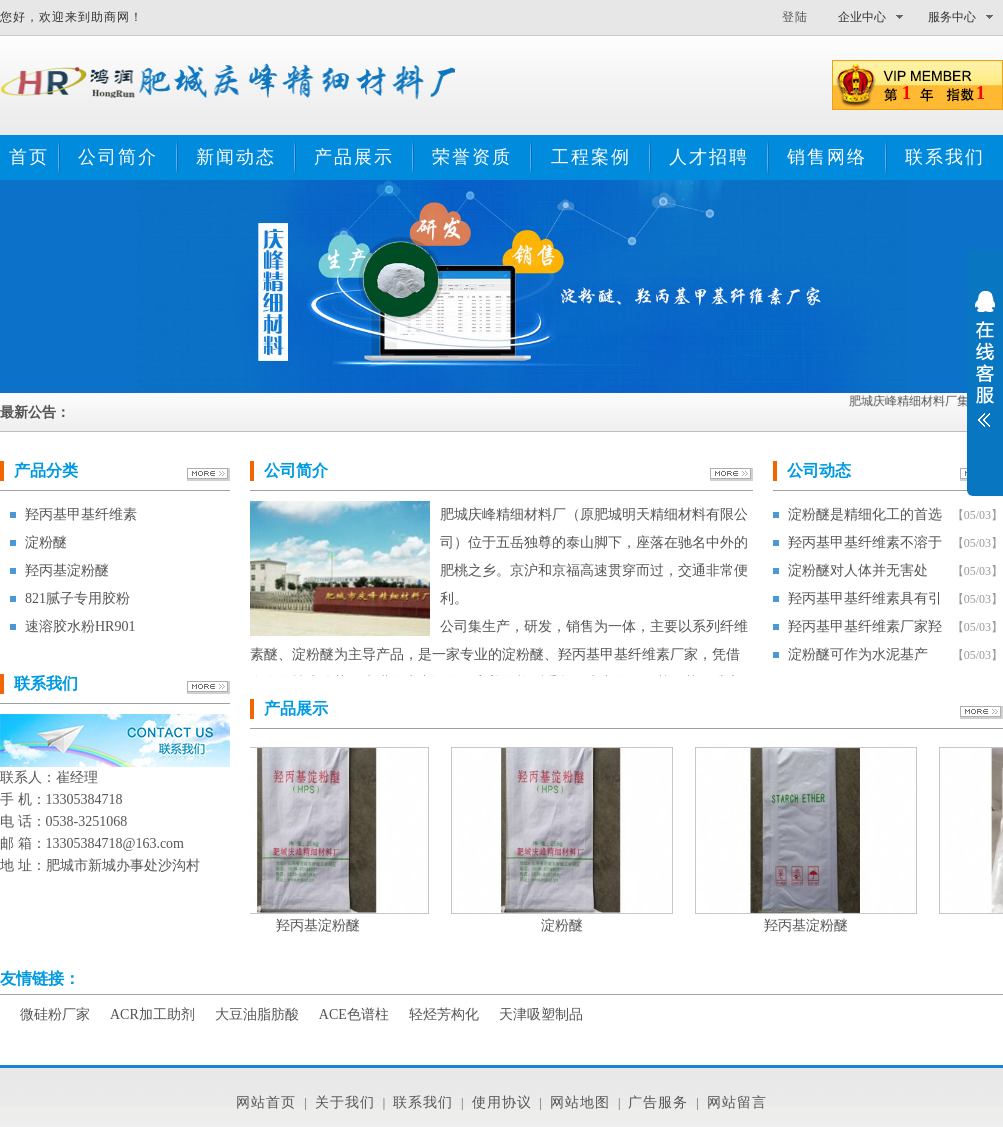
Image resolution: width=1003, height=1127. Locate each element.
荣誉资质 (472, 157)
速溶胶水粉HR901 (80, 626)
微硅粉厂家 (55, 1014)
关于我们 (345, 1102)
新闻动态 (236, 157)
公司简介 (118, 157)
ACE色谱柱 (354, 1014)
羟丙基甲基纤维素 (81, 514)
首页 (29, 157)
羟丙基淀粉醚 (67, 570)
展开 (985, 372)
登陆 (795, 17)
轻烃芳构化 (444, 1014)
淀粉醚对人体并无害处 (858, 570)
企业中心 (862, 17)
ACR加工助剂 (152, 1014)
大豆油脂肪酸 (257, 1014)
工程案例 (591, 157)
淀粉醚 (46, 542)
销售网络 (827, 157)
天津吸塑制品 (541, 1014)
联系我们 (945, 157)
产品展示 (354, 157)
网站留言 (737, 1102)
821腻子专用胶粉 (77, 598)
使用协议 (502, 1102)
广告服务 (658, 1102)
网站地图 (580, 1102)
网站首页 (266, 1102)
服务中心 (952, 17)
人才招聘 (709, 157)
